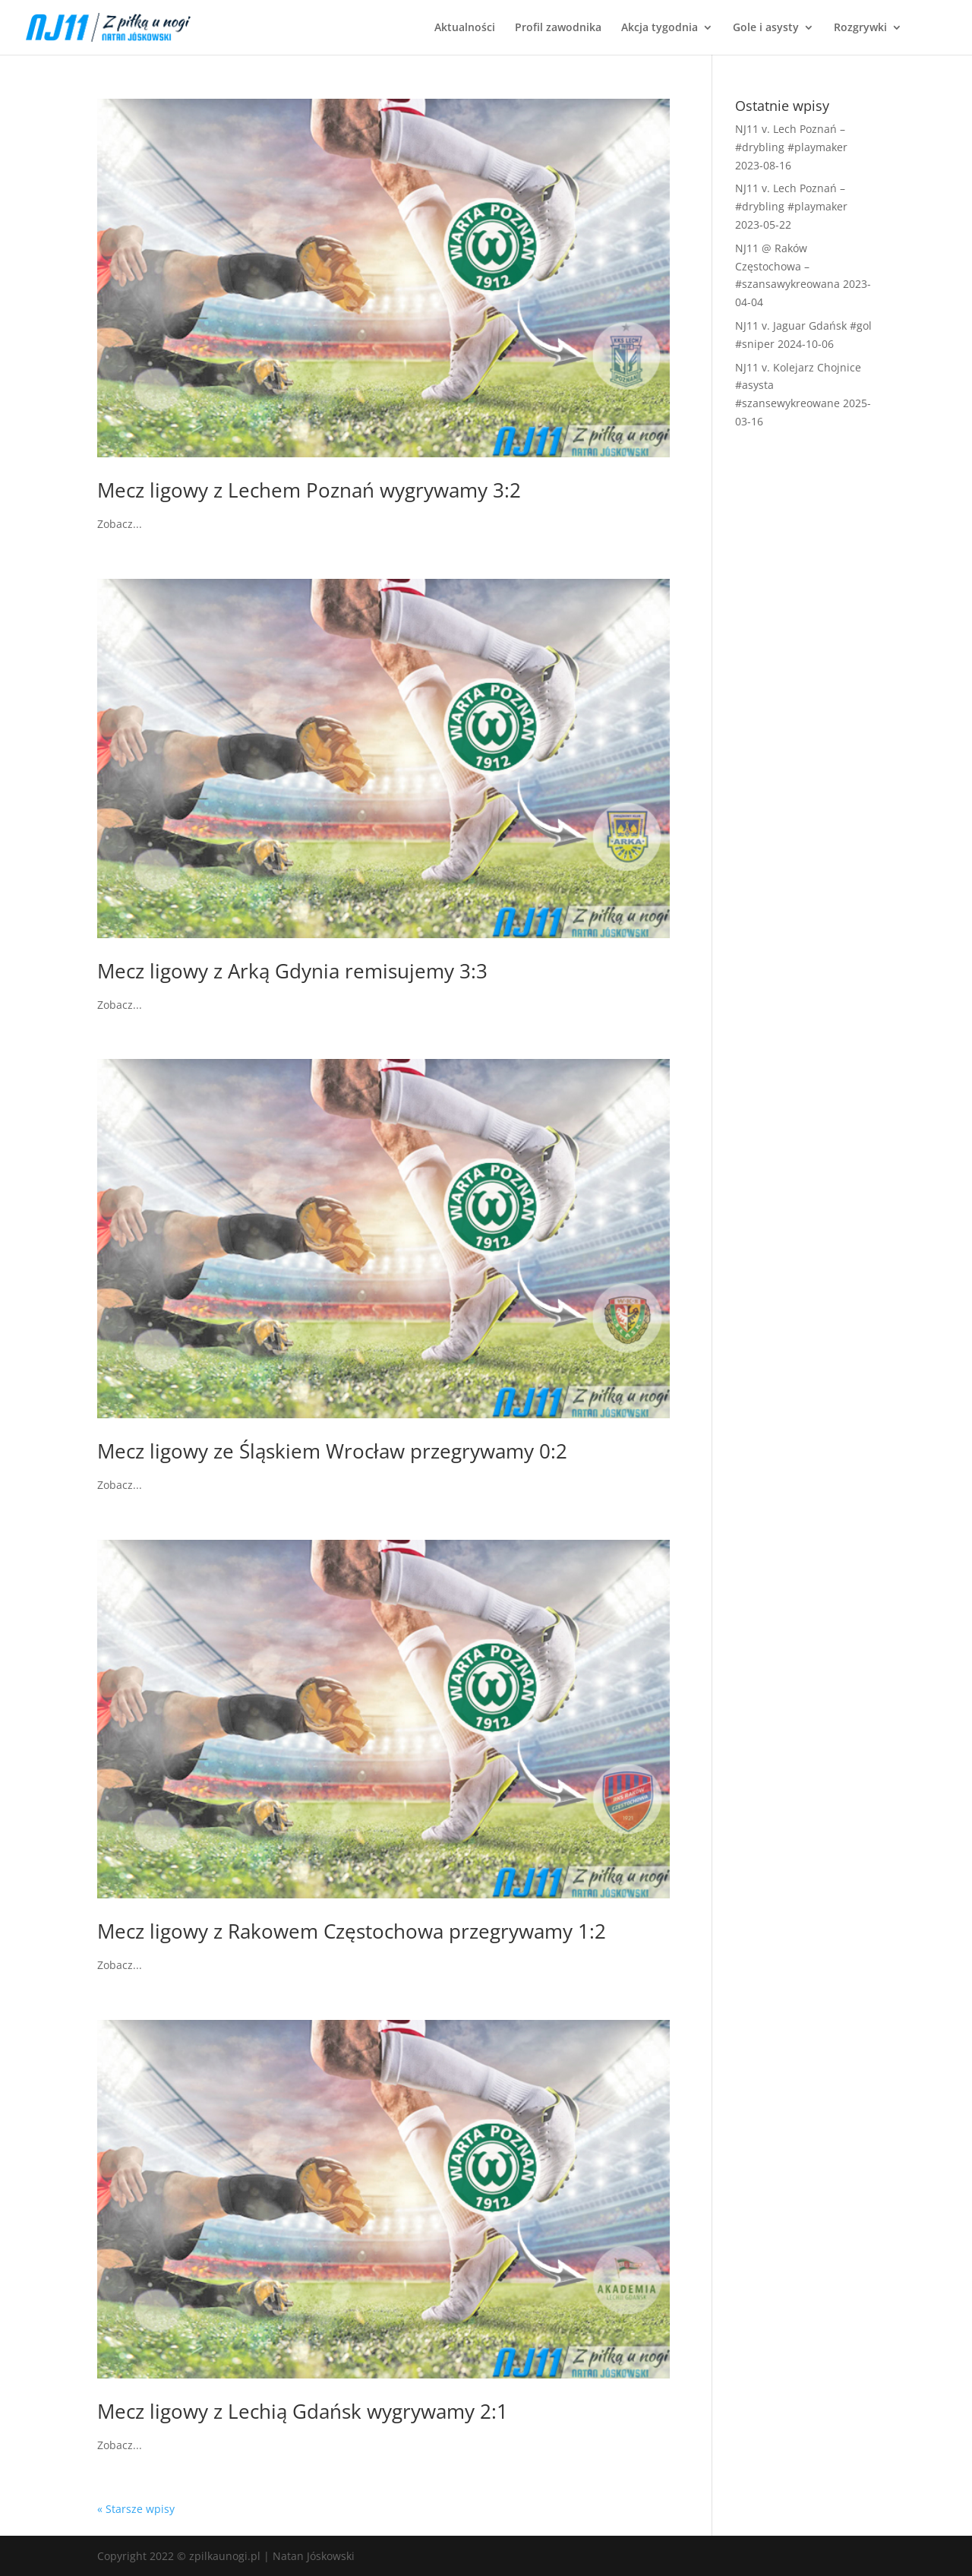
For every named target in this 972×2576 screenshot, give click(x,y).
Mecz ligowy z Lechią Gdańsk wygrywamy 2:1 (302, 2411)
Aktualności (464, 28)
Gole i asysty (766, 28)
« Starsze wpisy (136, 2509)
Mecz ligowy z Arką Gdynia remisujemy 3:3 (292, 971)
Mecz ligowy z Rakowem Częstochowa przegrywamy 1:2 (351, 1931)
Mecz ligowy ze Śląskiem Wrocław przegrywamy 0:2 (332, 1451)
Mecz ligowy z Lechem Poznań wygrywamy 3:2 (309, 490)
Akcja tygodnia (659, 28)
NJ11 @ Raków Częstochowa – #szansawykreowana (787, 266)
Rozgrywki (860, 28)
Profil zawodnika (558, 28)
